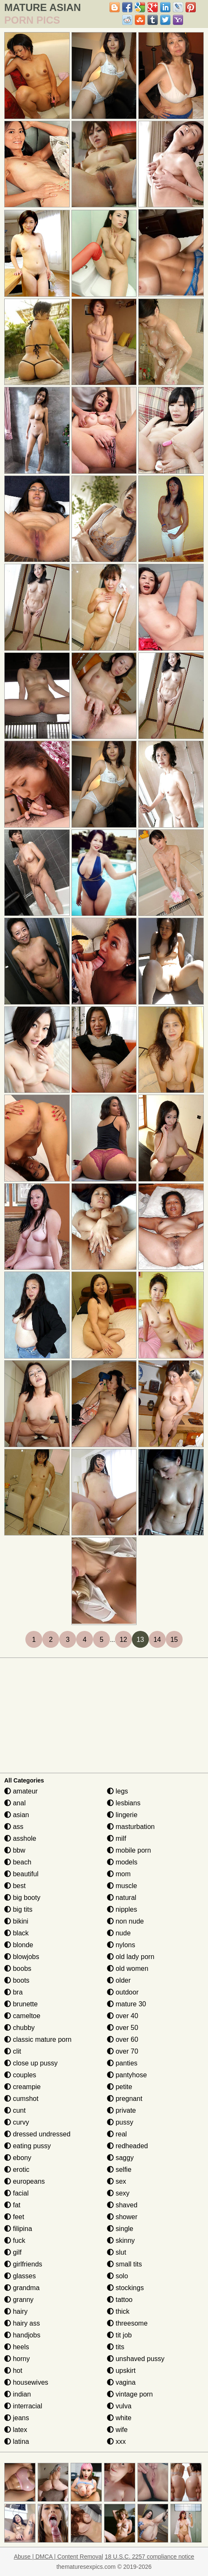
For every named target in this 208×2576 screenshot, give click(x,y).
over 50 (122, 2027)
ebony (17, 2157)
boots (17, 1980)
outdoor (123, 1992)
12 (123, 1639)
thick (118, 2311)
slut (116, 2252)
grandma (22, 2287)
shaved (122, 2205)
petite (119, 2086)
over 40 (122, 2015)
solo (117, 2276)
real (117, 2134)
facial (16, 2193)
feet (14, 2216)
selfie (119, 2169)
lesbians (123, 1803)
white (119, 2417)
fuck (14, 2240)
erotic (17, 2169)
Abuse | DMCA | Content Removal (58, 2556)
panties (122, 2063)
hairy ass (22, 2323)
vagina (121, 2382)
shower (122, 2216)
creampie (22, 2086)
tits (115, 2346)
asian (16, 1814)
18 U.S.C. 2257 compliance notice (149, 2556)
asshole (20, 1838)
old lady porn (130, 1956)
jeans (16, 2417)
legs (117, 1791)
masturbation (131, 1826)
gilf (13, 2252)
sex (116, 2181)
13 (140, 1639)
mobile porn (129, 1850)
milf (116, 1838)
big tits (18, 1909)
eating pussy (27, 2145)
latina (16, 2441)
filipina (18, 2228)
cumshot (21, 2098)
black (16, 1933)
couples (20, 2075)
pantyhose (127, 2075)
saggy (120, 2157)
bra (13, 1992)
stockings (125, 2287)
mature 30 (126, 2004)
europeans (24, 2181)
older (119, 1980)
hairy (15, 2311)
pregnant (124, 2098)
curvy (16, 2122)
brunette (21, 2004)
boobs (17, 1968)
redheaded (127, 2145)
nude (119, 1933)
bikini (16, 1921)
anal (15, 1803)
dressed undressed (37, 2134)
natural (121, 1897)
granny (18, 2299)
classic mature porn (37, 2039)
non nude (125, 1921)
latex (15, 2429)
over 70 (122, 2051)
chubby (19, 2027)
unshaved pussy (135, 2358)
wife (117, 2429)
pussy (120, 2122)
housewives (26, 2382)
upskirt (121, 2370)
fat (12, 2205)
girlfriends (23, 2264)
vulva (119, 2406)
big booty (22, 1897)
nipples (122, 1909)
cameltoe (22, 2015)
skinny (121, 2240)
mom (119, 1874)
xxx (116, 2441)
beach (17, 1862)
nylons (121, 1944)
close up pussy (30, 2063)
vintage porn (130, 2394)
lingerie (122, 1814)
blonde (18, 1944)
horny (17, 2358)
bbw (14, 1850)
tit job (119, 2335)
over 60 (122, 2039)
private (121, 2110)
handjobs (22, 2335)
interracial (23, 2406)
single (120, 2228)
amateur (21, 1791)
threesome (127, 2323)
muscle (122, 1885)
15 (174, 1639)
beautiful (21, 1874)
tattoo (119, 2299)
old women (127, 1968)
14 (157, 1639)
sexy (118, 2193)
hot (13, 2370)
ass (13, 1826)
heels (16, 2346)
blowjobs (21, 1956)
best (15, 1885)
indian (17, 2394)
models (122, 1862)
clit (12, 2051)
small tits (124, 2264)
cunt (15, 2110)
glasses (20, 2276)
